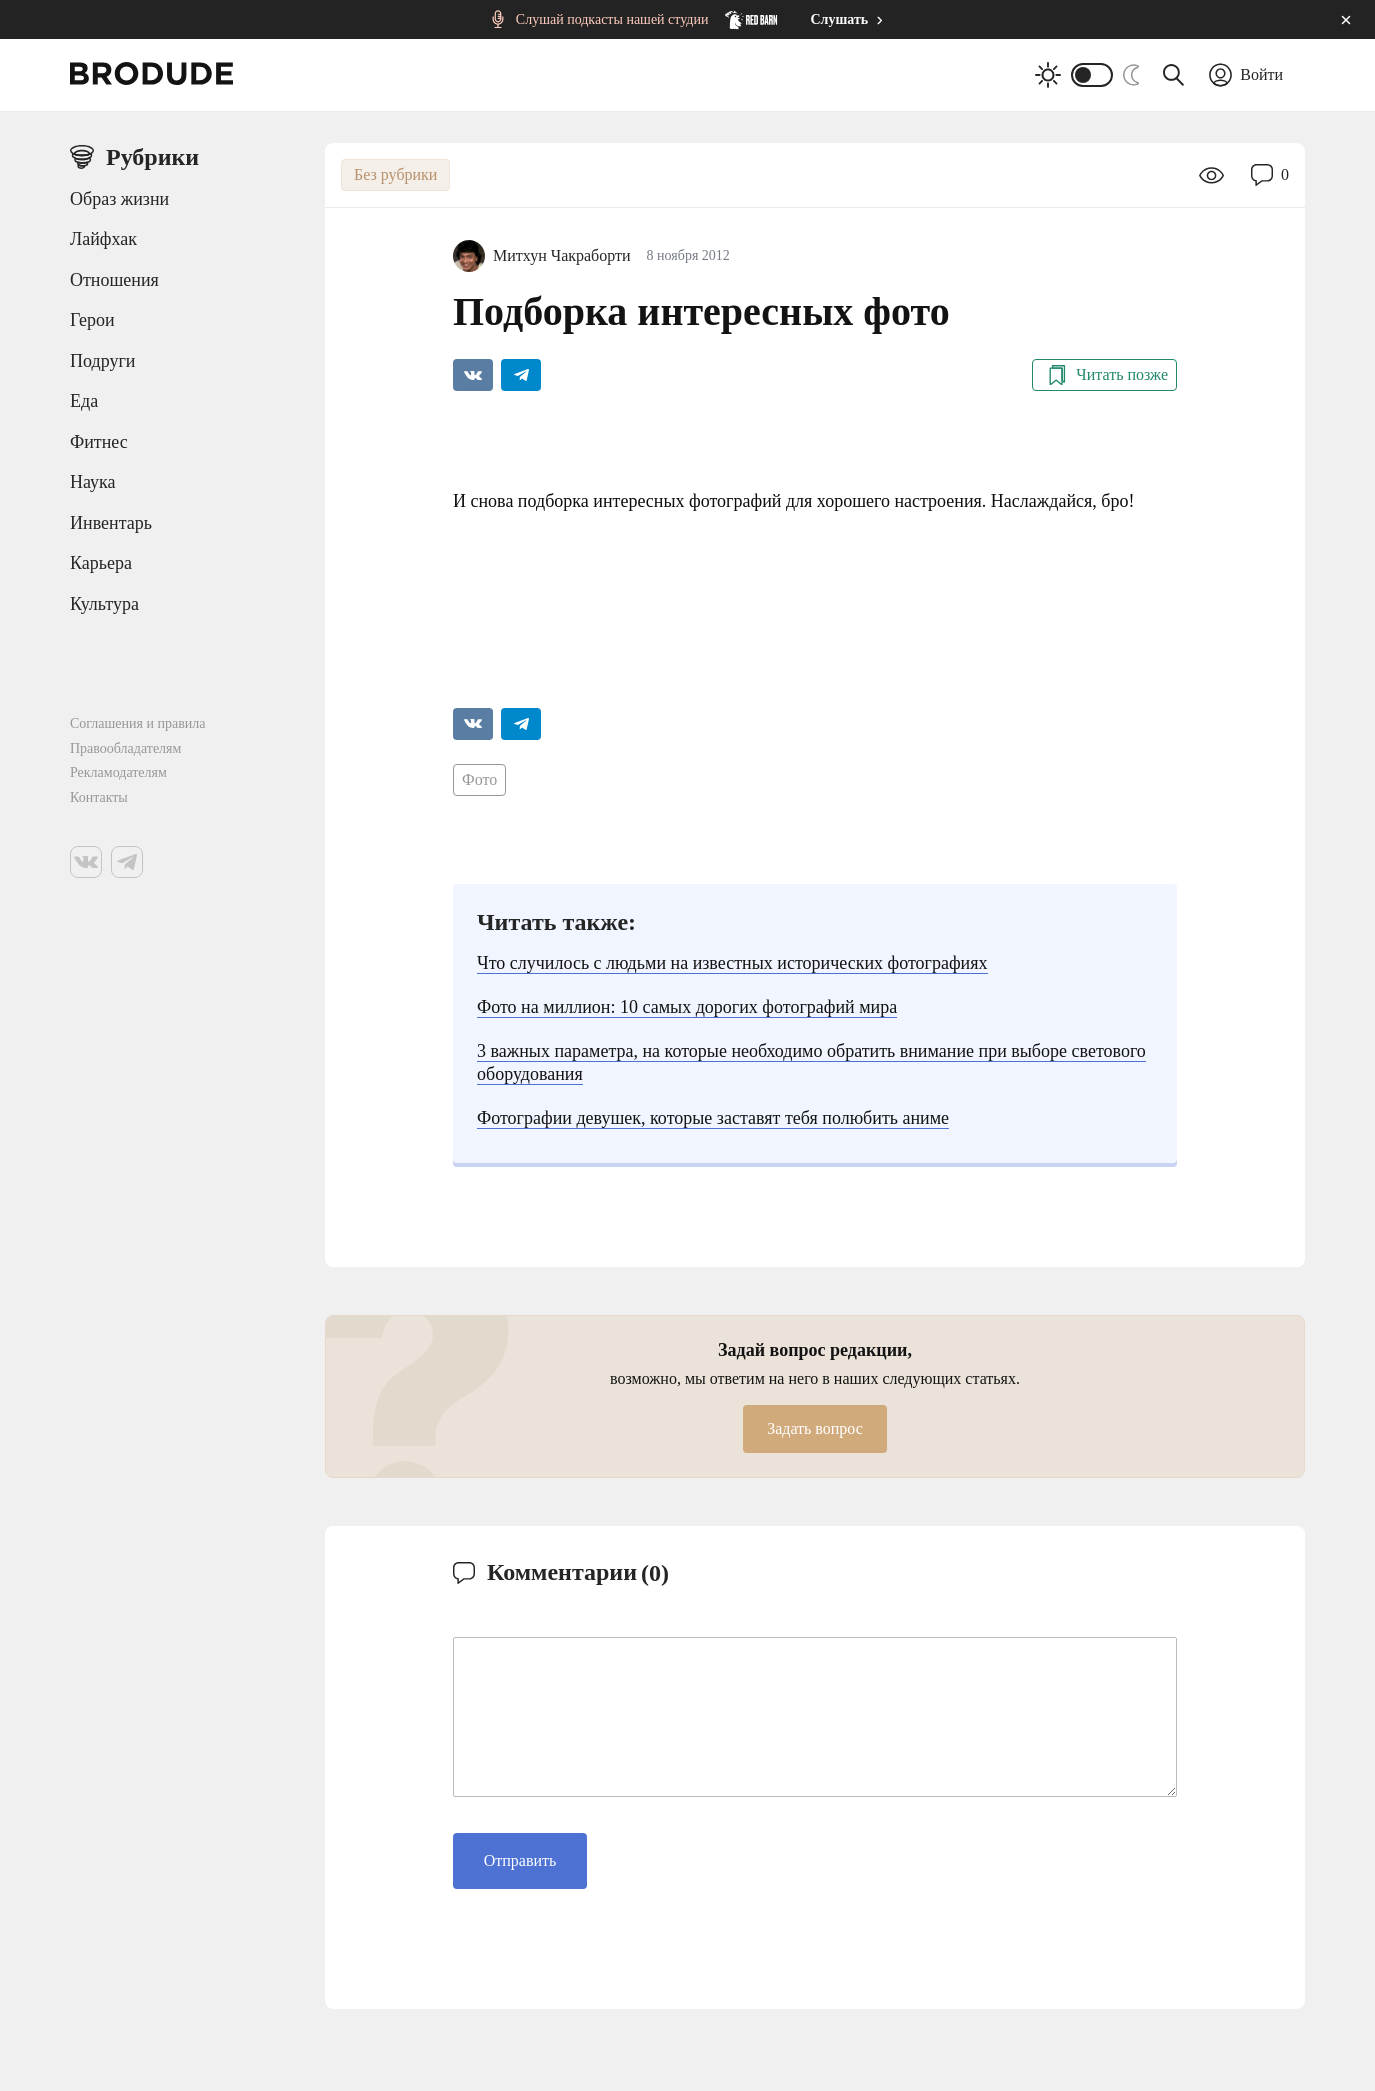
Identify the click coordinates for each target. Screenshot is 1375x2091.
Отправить (520, 1860)
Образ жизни (119, 199)
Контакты (99, 797)
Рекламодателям (118, 772)
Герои (92, 320)
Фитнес (99, 442)
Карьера (101, 563)
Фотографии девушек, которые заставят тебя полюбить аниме (713, 1118)
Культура (104, 604)
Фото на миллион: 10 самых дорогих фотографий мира (687, 1007)
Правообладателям (125, 748)
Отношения (114, 280)
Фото (479, 779)
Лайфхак (103, 239)
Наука (93, 482)
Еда (84, 401)
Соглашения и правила (138, 723)
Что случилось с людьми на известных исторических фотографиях (732, 963)
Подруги (102, 361)
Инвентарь (111, 523)
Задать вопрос (815, 1428)
